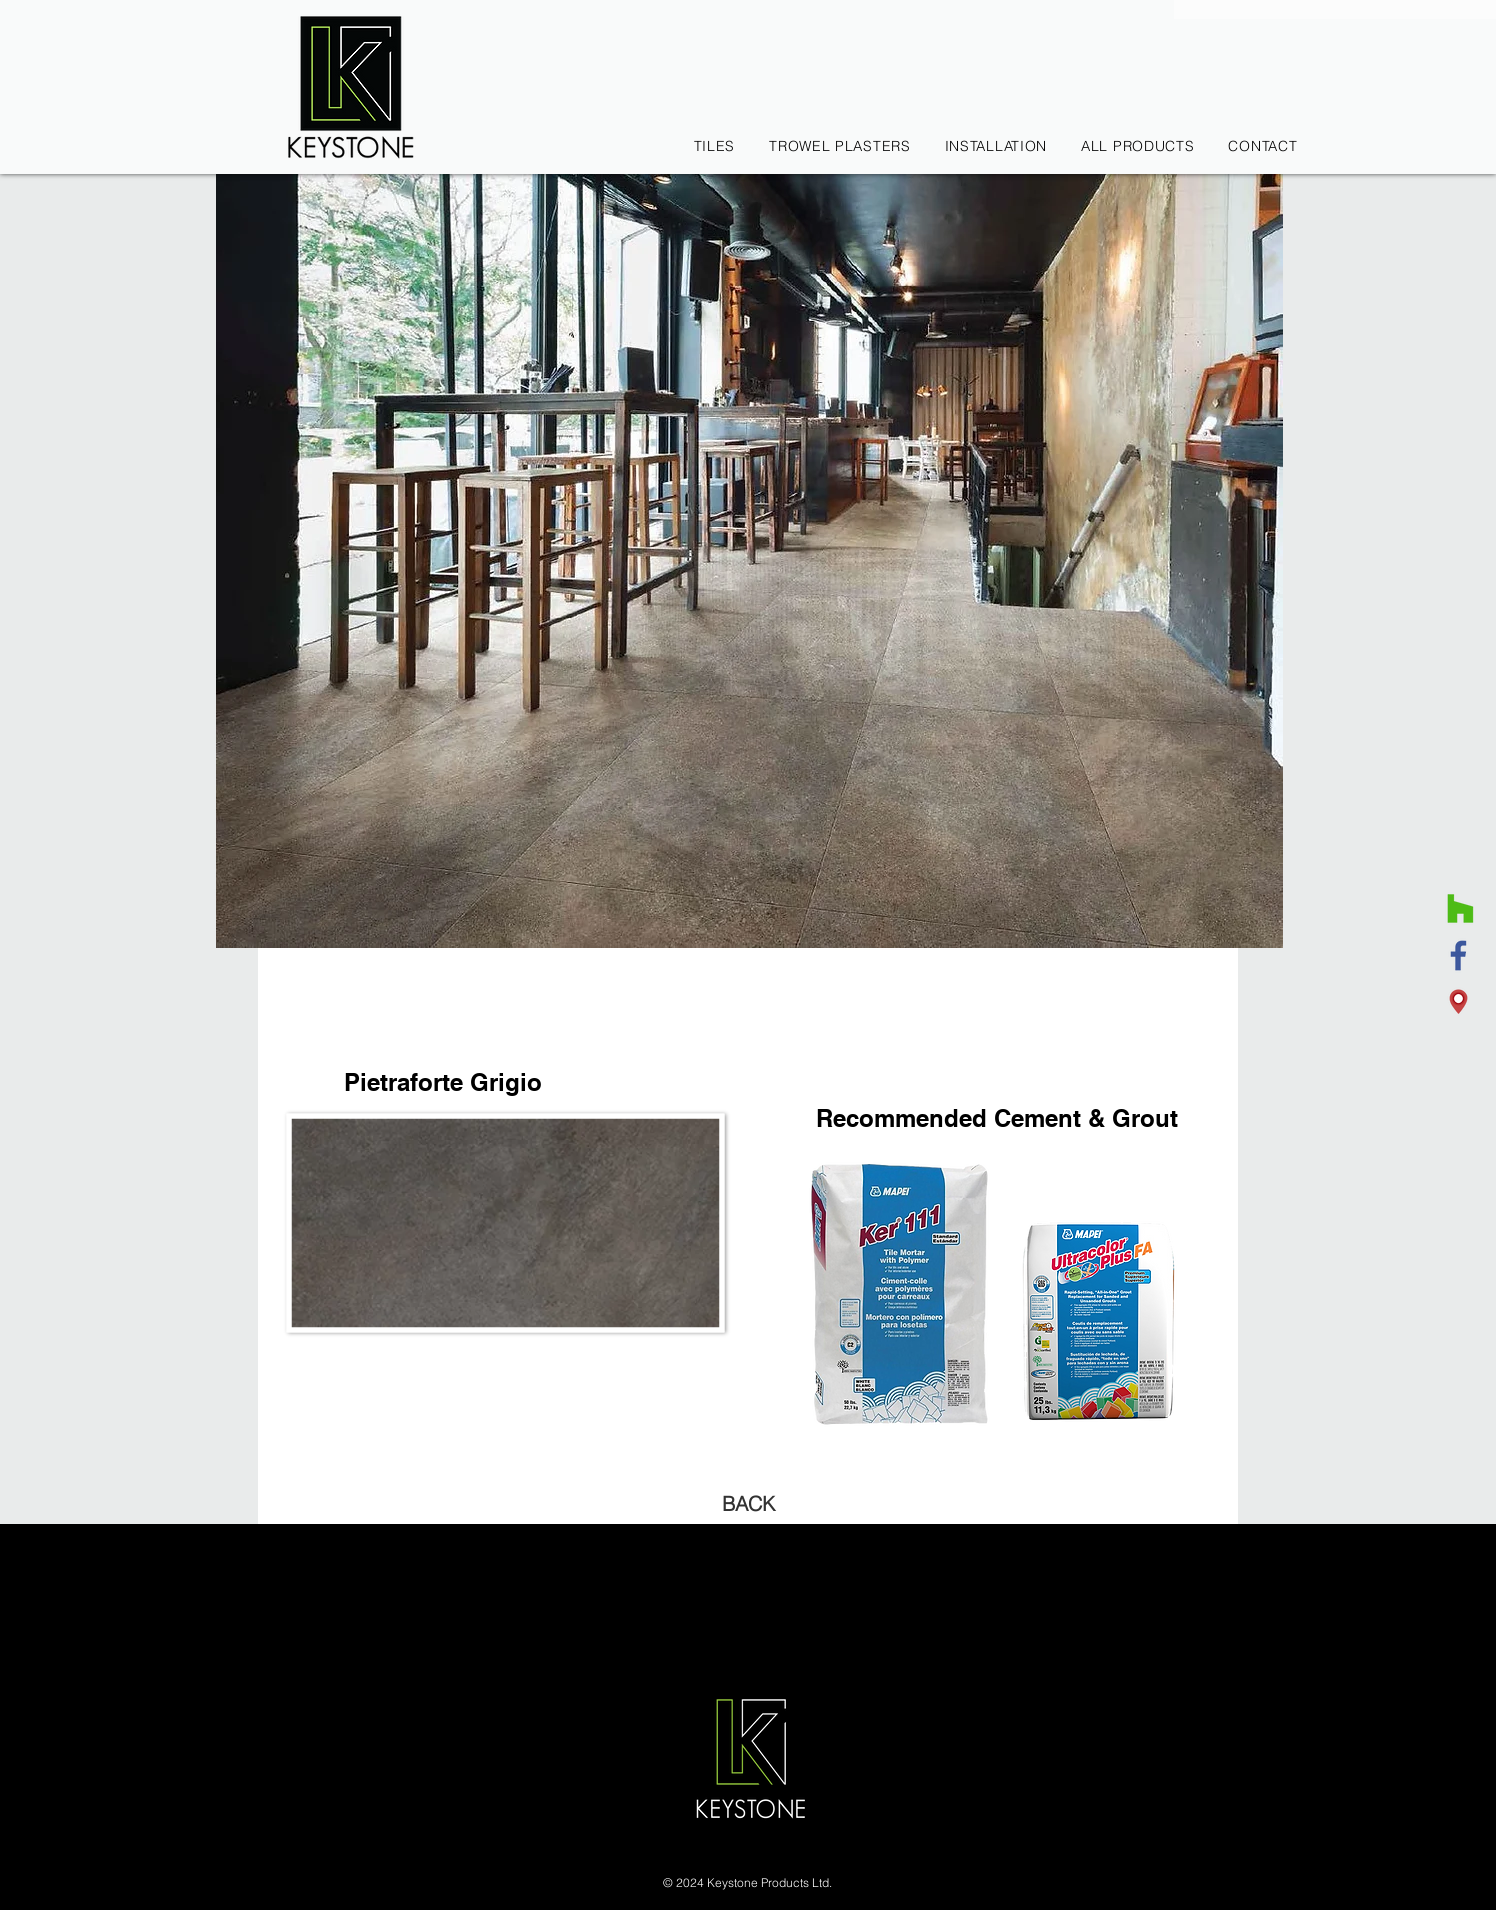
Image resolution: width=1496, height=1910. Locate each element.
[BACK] (748, 1504)
